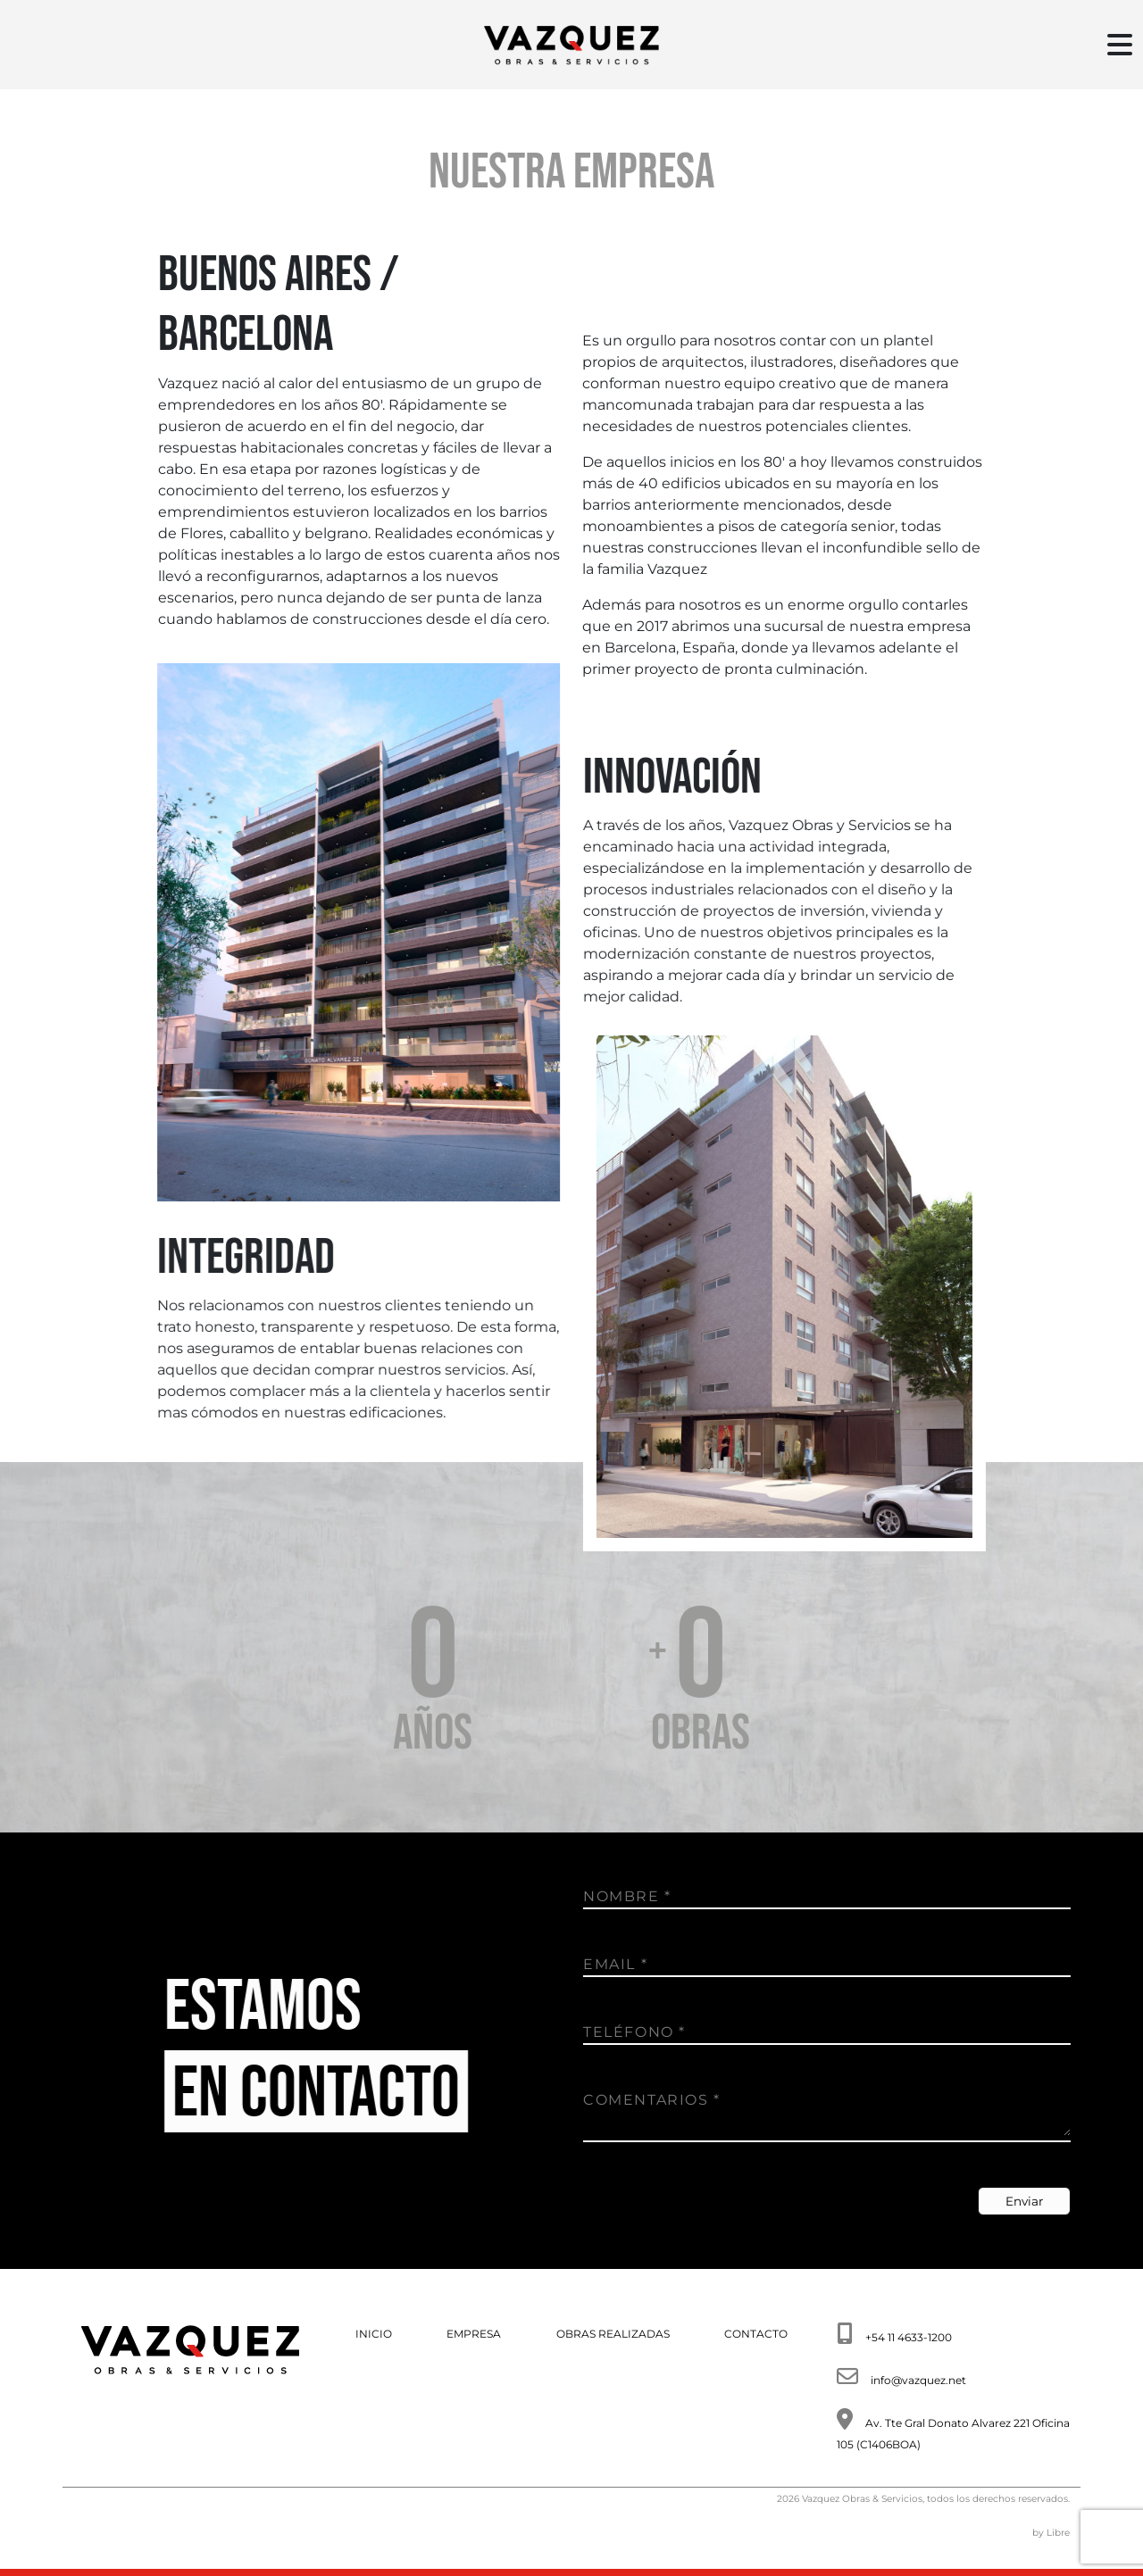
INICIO (373, 2333)
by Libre (1051, 2533)
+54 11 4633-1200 (908, 2337)
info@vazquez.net (918, 2380)
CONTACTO (756, 2333)
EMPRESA (473, 2333)
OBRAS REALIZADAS (613, 2333)
